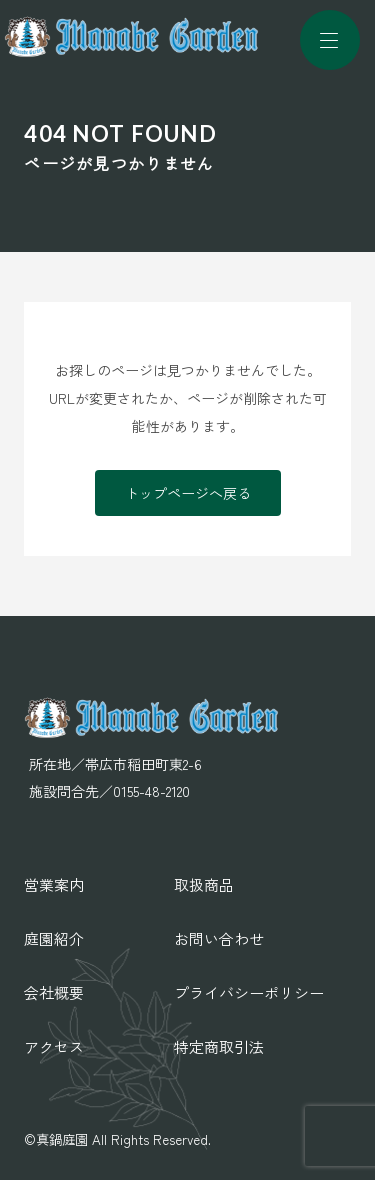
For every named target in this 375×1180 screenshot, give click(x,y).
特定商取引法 (219, 1046)
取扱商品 (204, 884)
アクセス (54, 1046)
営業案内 (54, 884)
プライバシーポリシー (249, 992)
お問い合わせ (219, 938)
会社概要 (54, 992)
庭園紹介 (54, 938)
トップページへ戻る (188, 493)
